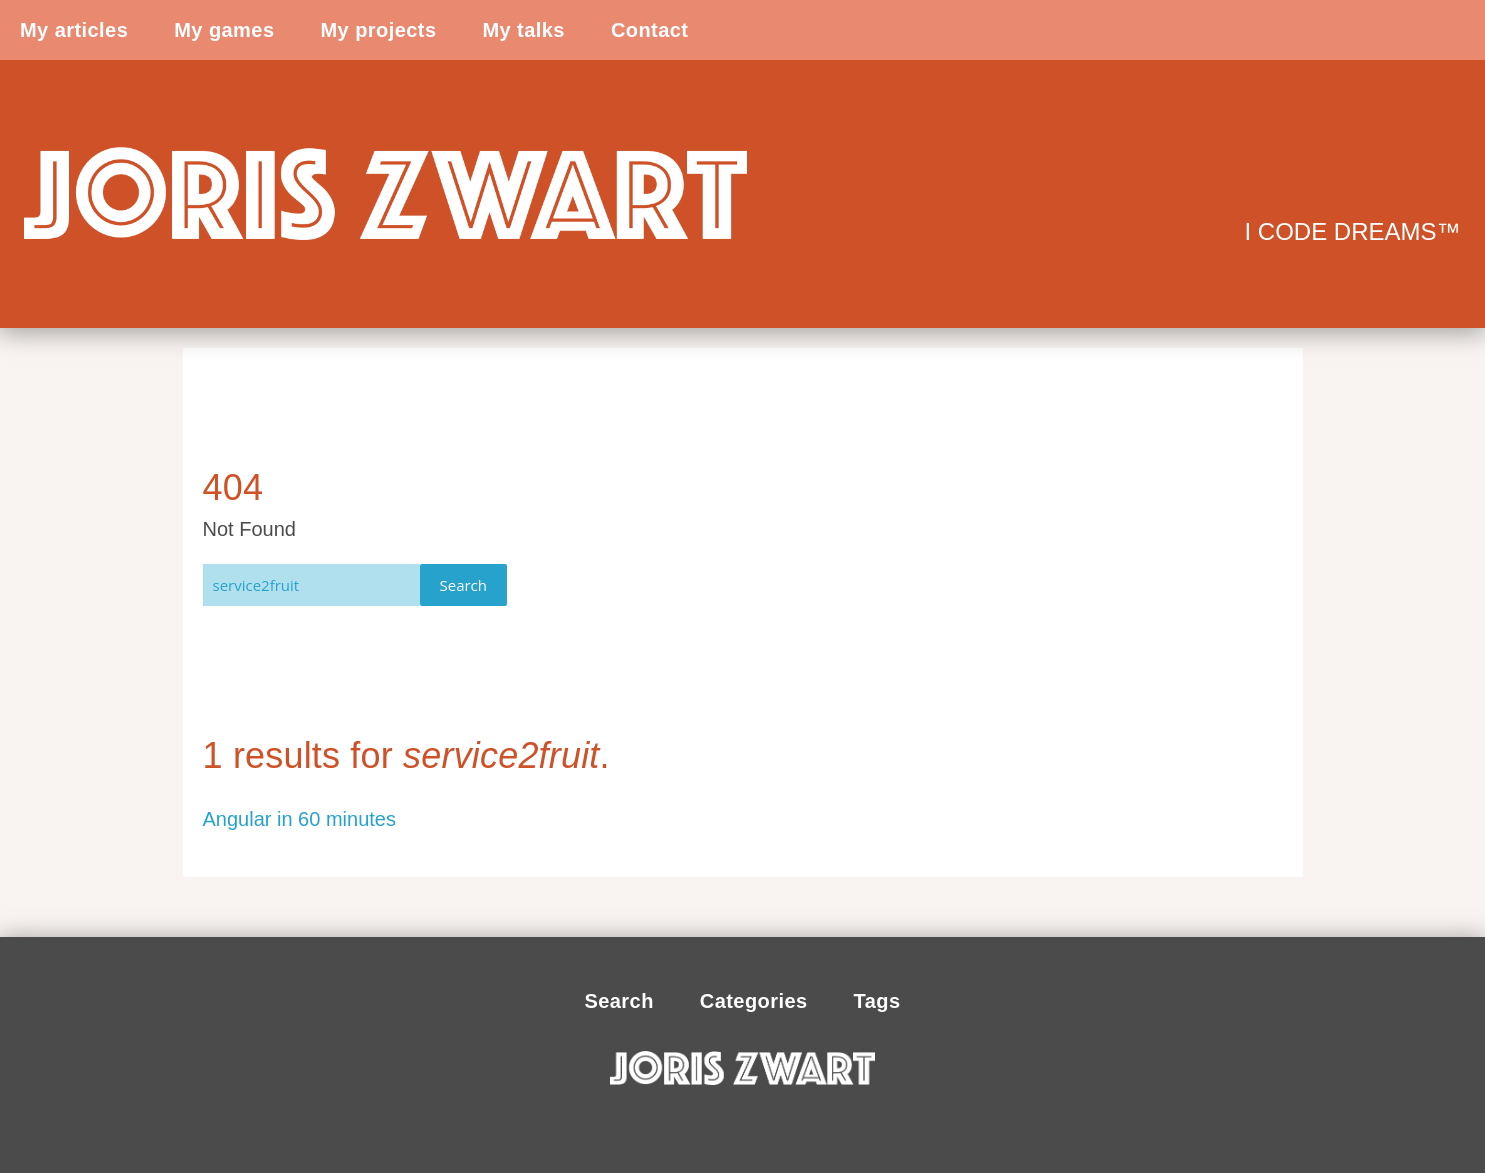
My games (224, 30)
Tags (877, 1001)
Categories (754, 1001)
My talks (523, 30)
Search (464, 585)
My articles (74, 30)
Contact (650, 30)
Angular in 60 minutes (299, 819)
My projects (378, 30)
